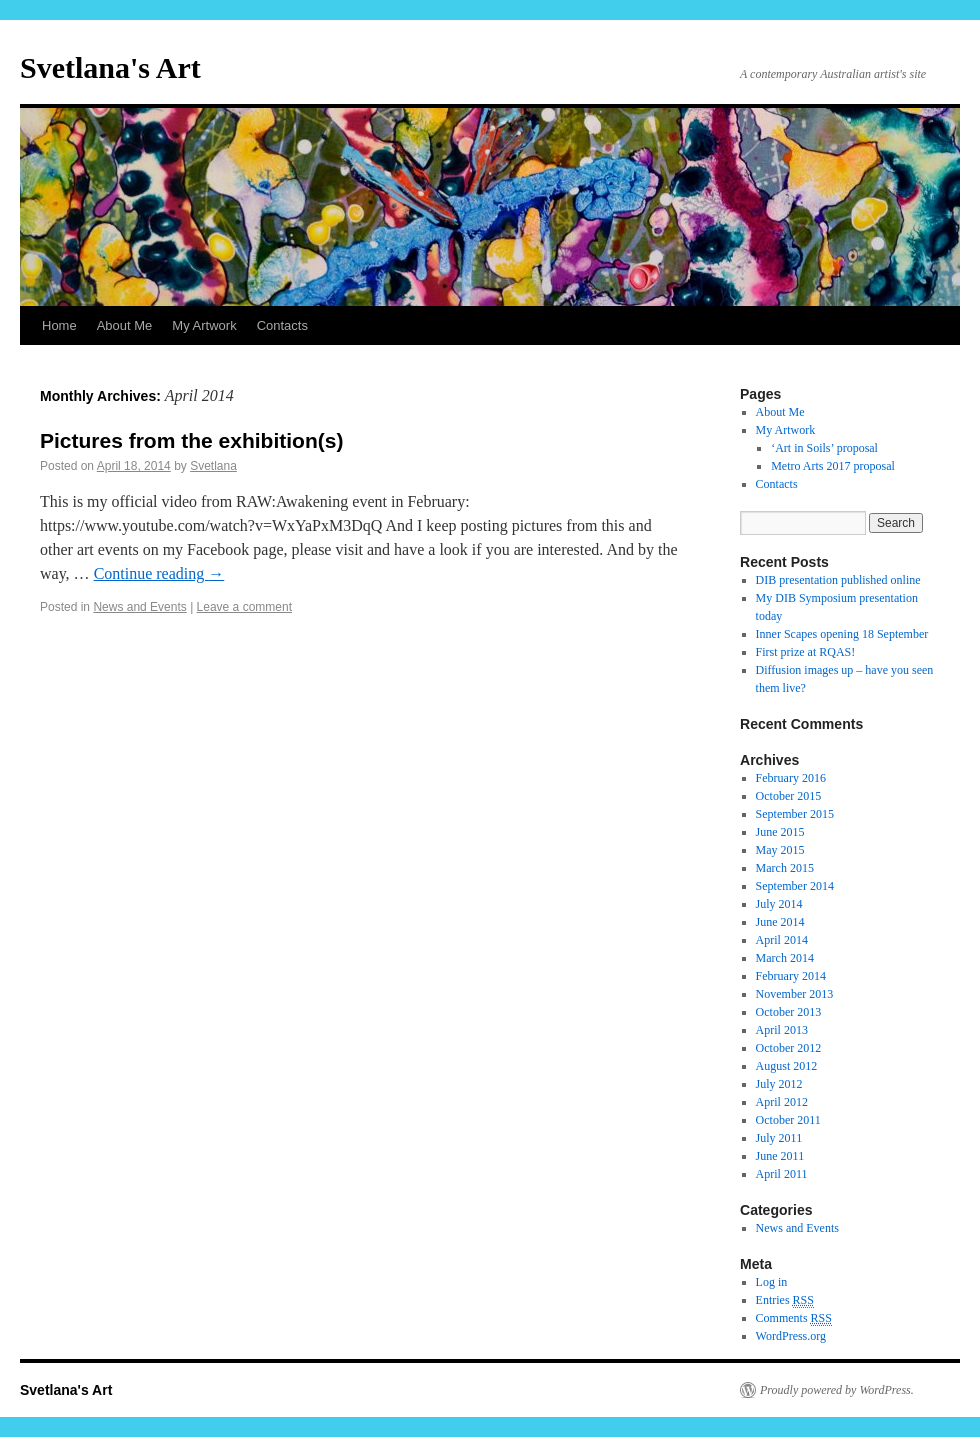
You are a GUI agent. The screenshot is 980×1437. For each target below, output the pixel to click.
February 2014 (791, 976)
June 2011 (780, 1156)
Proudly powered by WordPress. (837, 1390)
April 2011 (782, 1174)
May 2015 (780, 850)
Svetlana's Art (110, 67)
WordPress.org (791, 1336)
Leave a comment (244, 607)
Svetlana (213, 466)
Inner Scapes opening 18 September (842, 634)
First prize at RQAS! (806, 652)
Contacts (282, 325)
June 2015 (780, 832)
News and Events (139, 607)
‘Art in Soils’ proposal (824, 448)
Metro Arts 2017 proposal (833, 466)
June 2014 (780, 922)
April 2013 (782, 1030)
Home (59, 325)
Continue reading (159, 573)
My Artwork (204, 325)
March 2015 (785, 868)
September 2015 (795, 814)
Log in (772, 1282)
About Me (125, 325)
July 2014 (779, 904)
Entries (785, 1300)
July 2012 (779, 1084)
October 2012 (789, 1048)
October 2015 (789, 796)
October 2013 (789, 1012)
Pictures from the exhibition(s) (191, 440)
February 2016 (791, 778)
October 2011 (788, 1120)
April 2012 (782, 1102)
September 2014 (795, 886)
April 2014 (782, 940)
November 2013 (795, 994)
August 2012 (787, 1066)
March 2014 (785, 958)
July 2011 (779, 1138)
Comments (794, 1318)
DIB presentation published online (838, 580)
